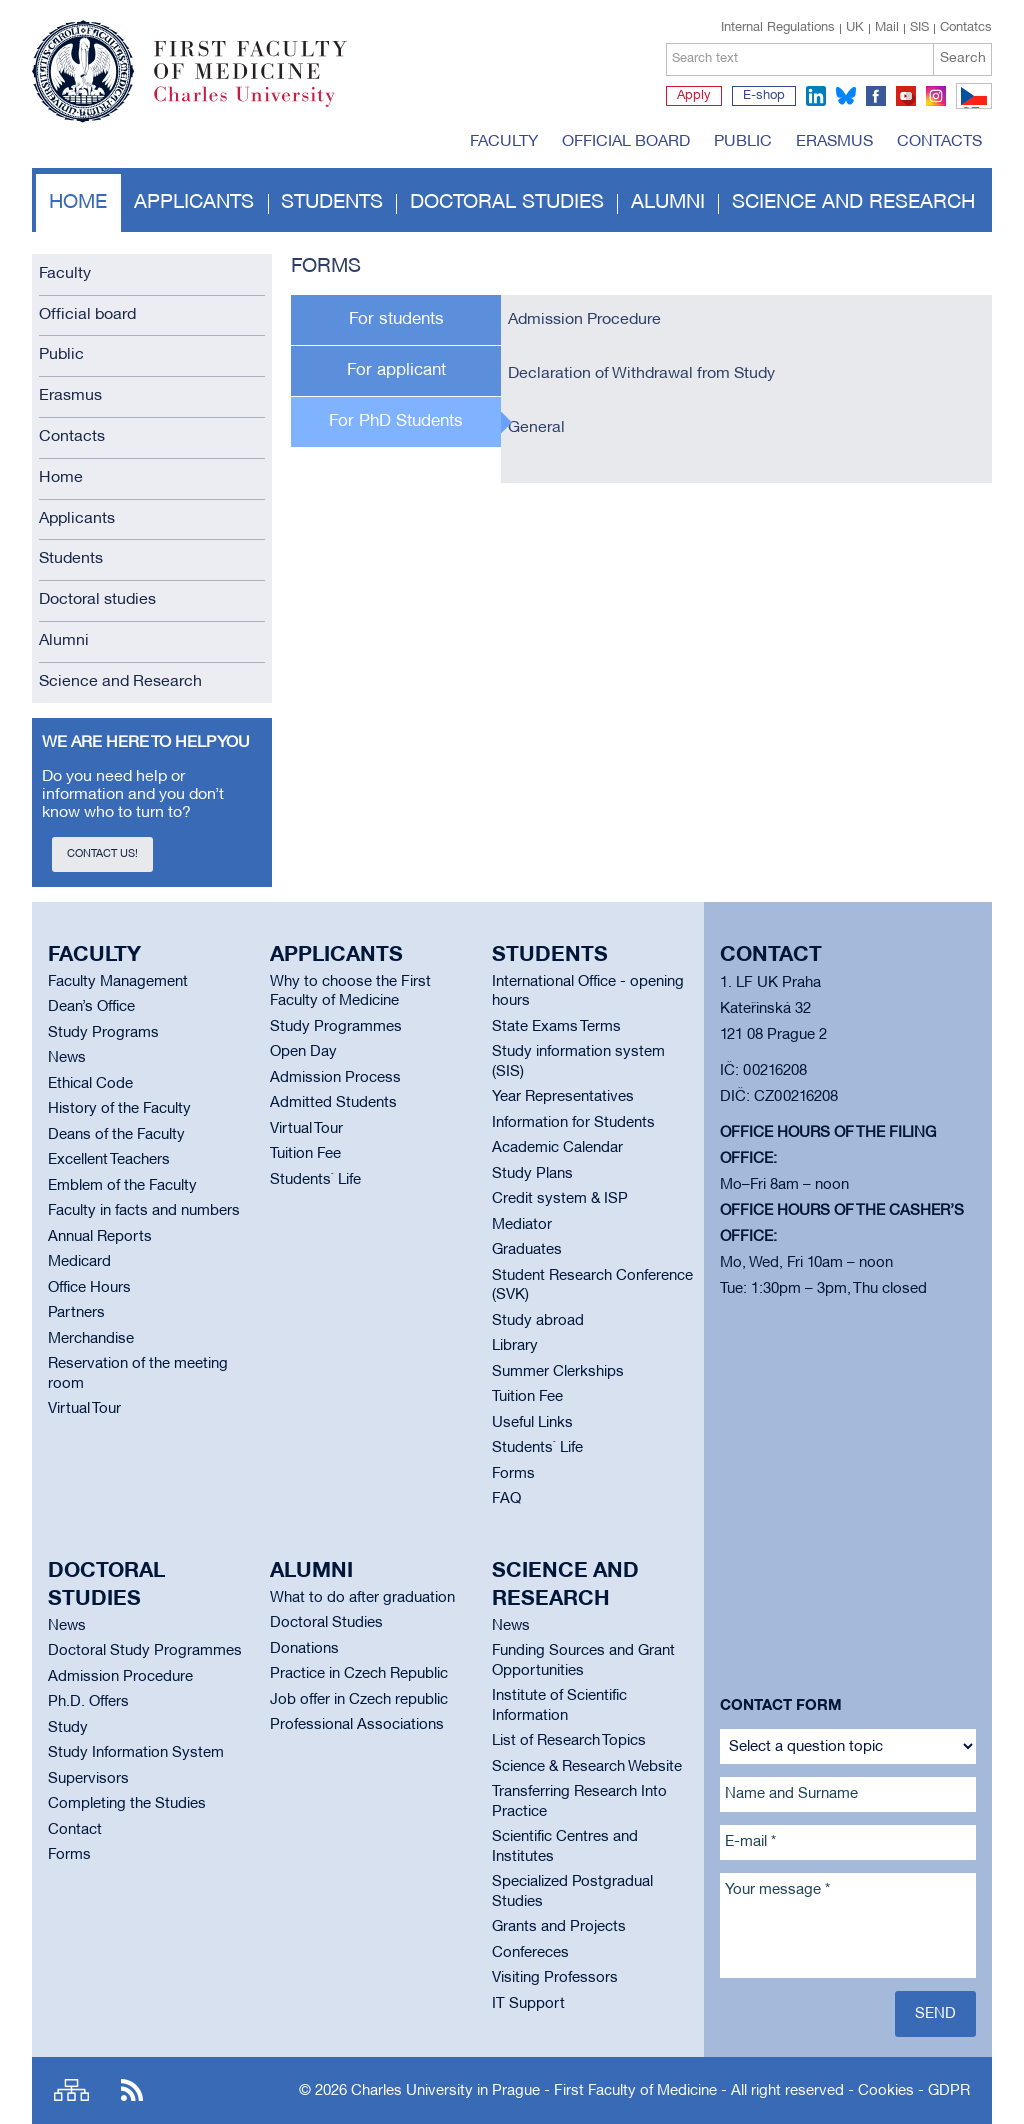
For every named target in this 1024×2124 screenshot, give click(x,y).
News (67, 1058)
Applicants (194, 203)
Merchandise (91, 1339)
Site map (71, 2090)
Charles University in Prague (261, 105)
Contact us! (102, 854)
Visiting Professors (555, 1978)
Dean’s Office (91, 1007)
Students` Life (315, 1180)
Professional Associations (357, 1725)
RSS (132, 2090)
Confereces (530, 1953)
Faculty (504, 142)
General (536, 428)
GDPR (949, 2091)
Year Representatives (563, 1097)
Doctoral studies (507, 203)
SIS (919, 28)
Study (68, 1728)
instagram (936, 96)
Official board (626, 142)
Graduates (527, 1250)
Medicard (79, 1262)
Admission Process (335, 1078)
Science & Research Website (587, 1767)
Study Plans (532, 1174)
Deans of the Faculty (116, 1135)
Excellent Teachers (109, 1160)
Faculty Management (118, 982)
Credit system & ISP (560, 1199)
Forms (513, 1474)
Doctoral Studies (326, 1623)
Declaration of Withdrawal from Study (641, 374)
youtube (906, 96)
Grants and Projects (559, 1927)
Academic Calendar (557, 1148)
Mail (887, 28)
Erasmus (834, 142)
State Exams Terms (556, 1027)
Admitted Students (333, 1103)
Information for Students (573, 1123)
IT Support (528, 2004)
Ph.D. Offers (88, 1702)
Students (332, 203)
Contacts (939, 142)
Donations (304, 1649)
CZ (970, 108)
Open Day (303, 1052)
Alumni (668, 203)
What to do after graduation (362, 1598)
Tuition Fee (305, 1154)
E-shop (764, 96)
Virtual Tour (84, 1409)
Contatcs (966, 28)
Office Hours (89, 1288)
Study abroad (538, 1321)
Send (935, 2014)
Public (743, 142)
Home (78, 203)
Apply (694, 96)
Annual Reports (100, 1237)
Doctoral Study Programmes (145, 1651)
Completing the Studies (127, 1804)
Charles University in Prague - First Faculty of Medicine (534, 2091)
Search (963, 58)
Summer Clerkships (558, 1372)
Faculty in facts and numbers (144, 1211)
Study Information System (136, 1753)
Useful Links (532, 1423)
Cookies (886, 2091)
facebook (876, 96)
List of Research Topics (569, 1741)
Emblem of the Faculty (122, 1186)
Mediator (522, 1225)
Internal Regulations (778, 28)
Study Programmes (336, 1027)
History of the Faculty (119, 1109)
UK (855, 28)
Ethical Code (90, 1084)
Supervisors (88, 1779)
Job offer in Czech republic (359, 1700)
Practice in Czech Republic (359, 1674)
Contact (75, 1830)
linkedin (816, 96)
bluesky (846, 96)
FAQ (506, 1499)
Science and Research (853, 203)
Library (515, 1346)
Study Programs (103, 1033)
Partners (76, 1313)
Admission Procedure (584, 320)
